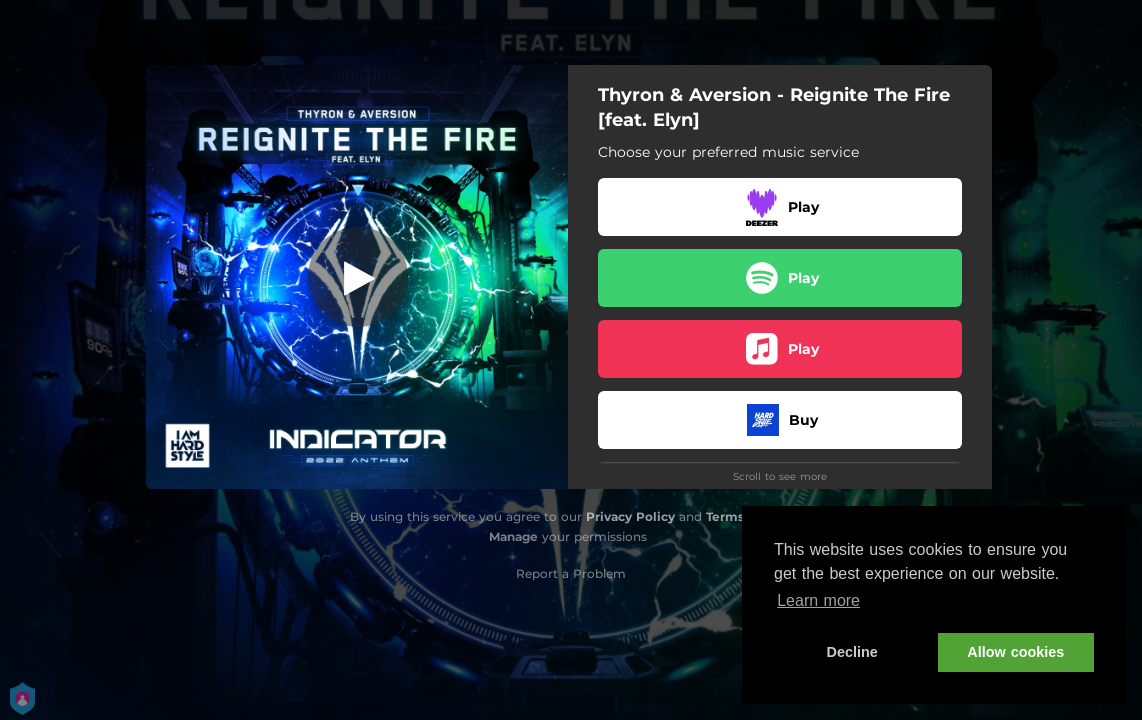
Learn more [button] (818, 600)
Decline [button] (852, 652)
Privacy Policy (630, 516)
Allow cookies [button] (1015, 652)
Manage (513, 536)
